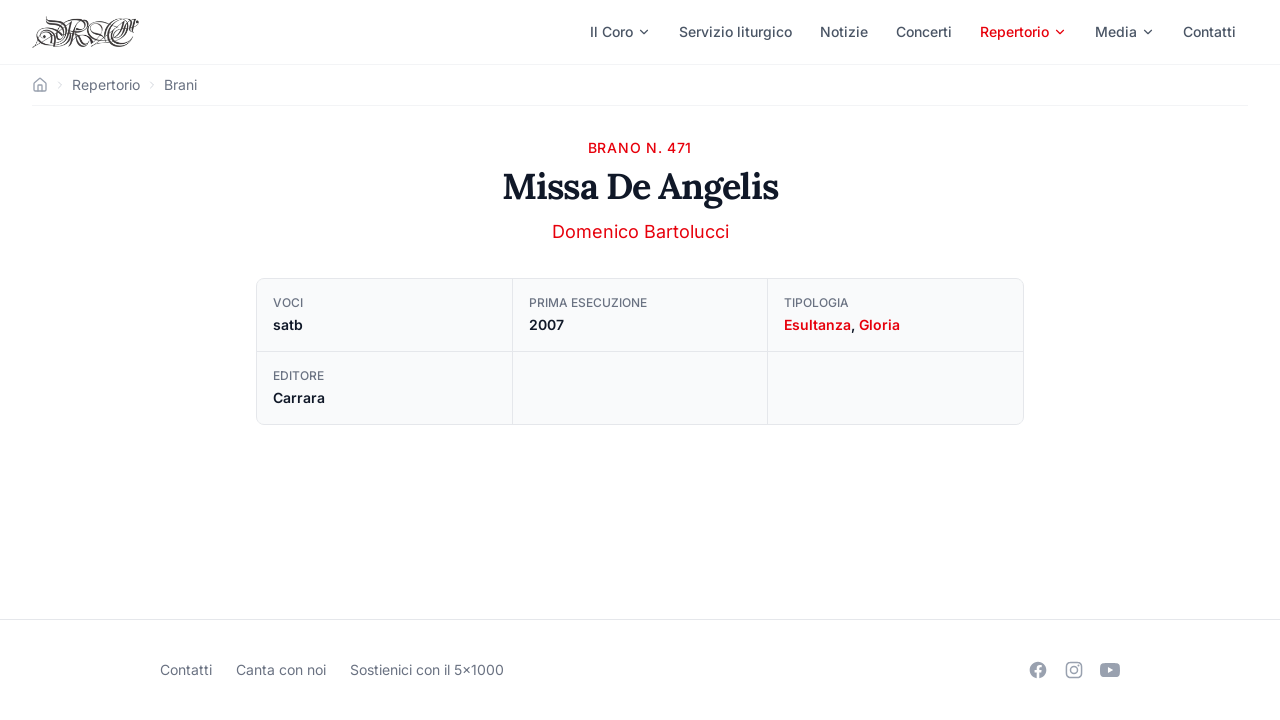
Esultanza (817, 324)
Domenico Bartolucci (640, 231)
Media (1125, 31)
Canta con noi (281, 669)
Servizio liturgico (735, 31)
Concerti (924, 31)
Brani (180, 84)
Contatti (1209, 31)
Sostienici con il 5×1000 (427, 669)
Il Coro (620, 31)
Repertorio (1023, 31)
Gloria (879, 324)
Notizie (844, 31)
